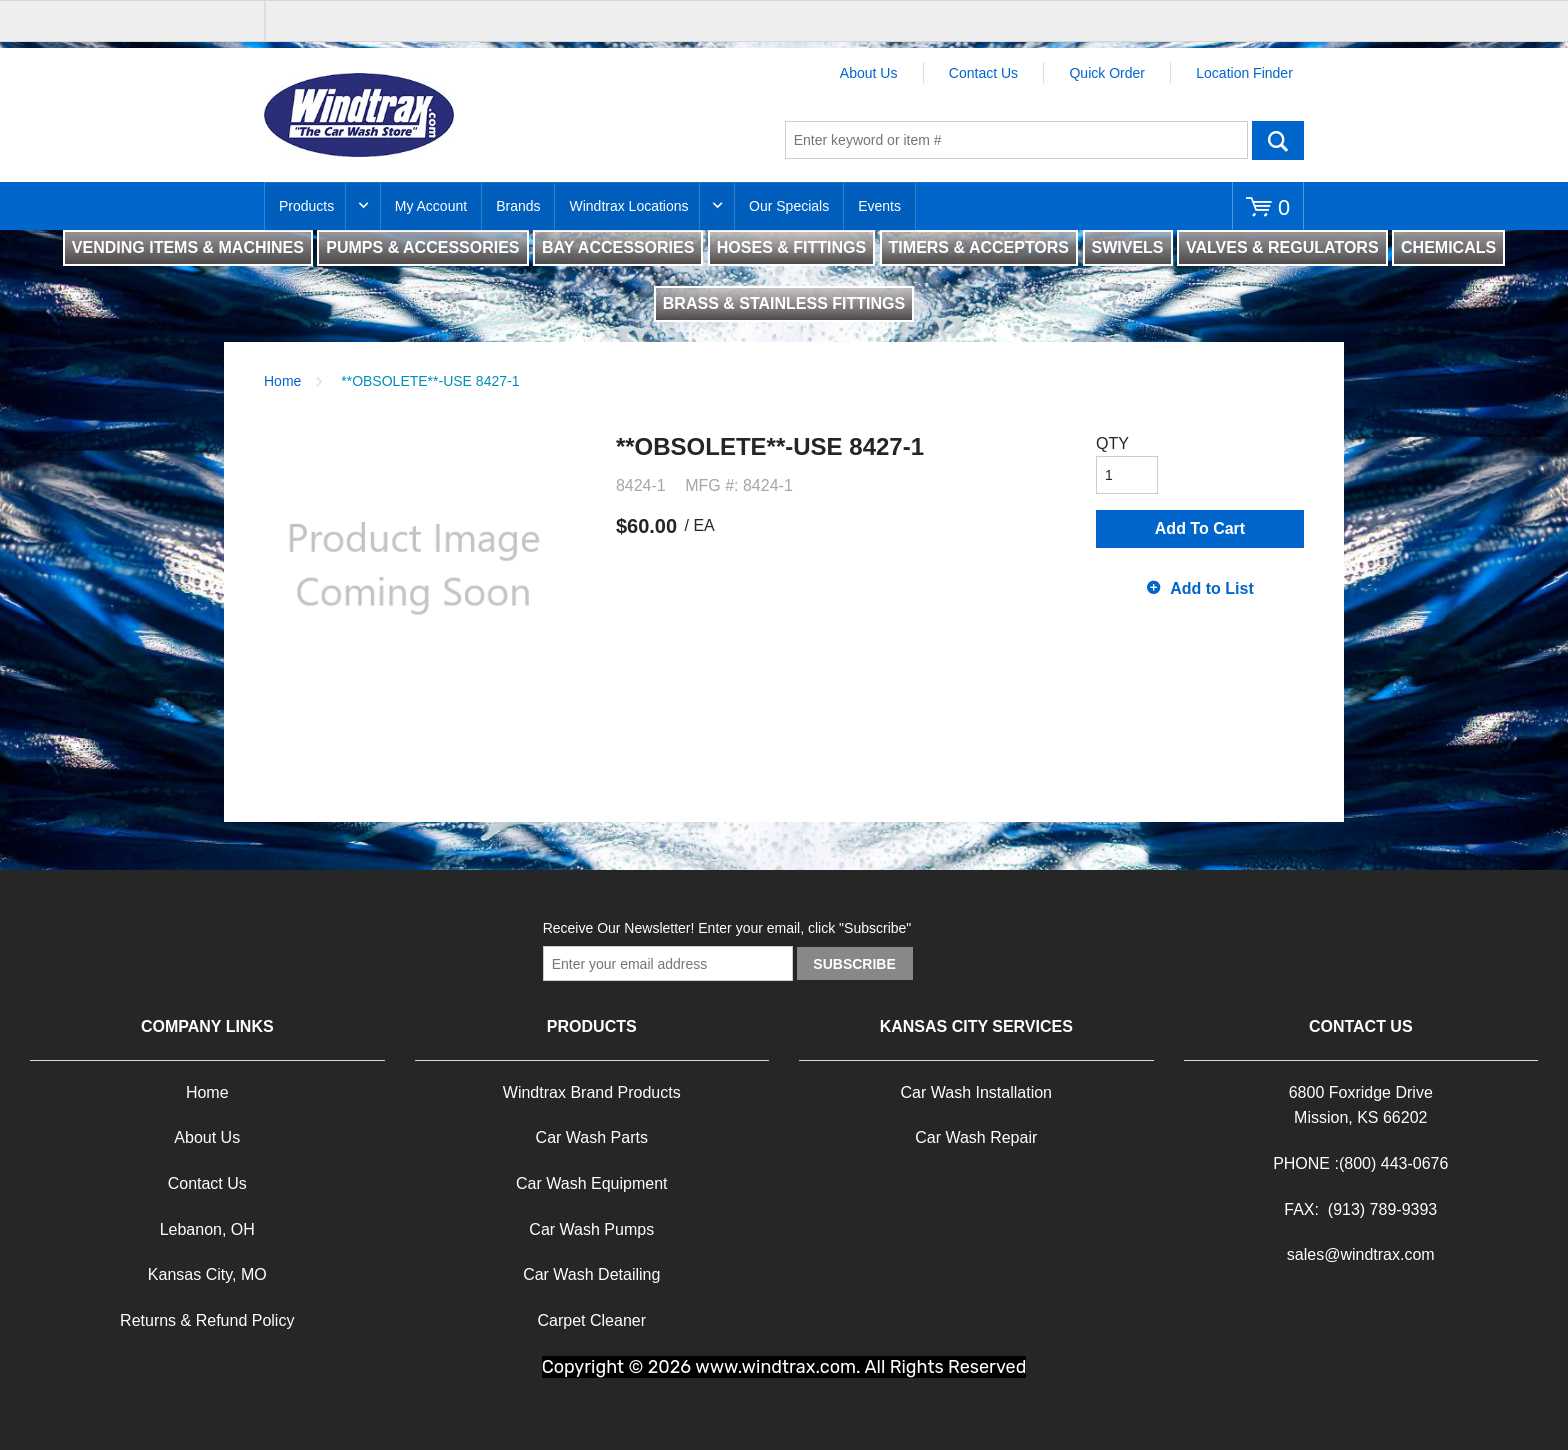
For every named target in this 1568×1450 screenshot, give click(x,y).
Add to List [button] (1212, 588)
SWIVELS (1128, 247)
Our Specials (789, 206)
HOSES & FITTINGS (791, 247)
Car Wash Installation (976, 1092)
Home (282, 381)
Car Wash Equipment (591, 1183)
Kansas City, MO (207, 1274)
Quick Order (1106, 73)
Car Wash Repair (976, 1137)
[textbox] (1016, 140)
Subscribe (854, 964)
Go (1278, 140)
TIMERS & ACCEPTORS (979, 247)
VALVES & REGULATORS (1282, 247)
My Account (431, 206)
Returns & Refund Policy (207, 1320)
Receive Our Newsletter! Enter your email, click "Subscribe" (727, 928)
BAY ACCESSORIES (618, 247)
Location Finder (1244, 73)
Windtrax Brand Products (592, 1092)
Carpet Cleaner (592, 1320)
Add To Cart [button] (1200, 528)
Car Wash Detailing (591, 1274)
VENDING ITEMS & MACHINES (188, 247)
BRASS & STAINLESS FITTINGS (784, 303)
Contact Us (983, 73)
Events (879, 206)
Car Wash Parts (592, 1137)
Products (306, 206)
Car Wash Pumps (591, 1229)
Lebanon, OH (207, 1229)
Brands (518, 206)
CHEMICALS (1448, 247)
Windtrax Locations (628, 206)
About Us (869, 73)
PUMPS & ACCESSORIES (422, 247)
